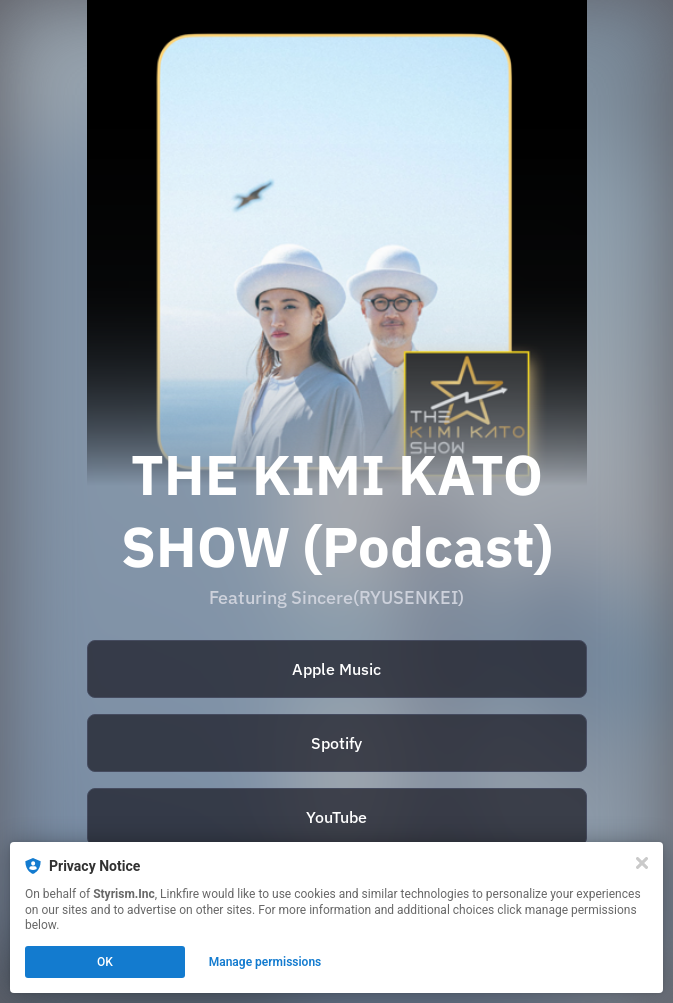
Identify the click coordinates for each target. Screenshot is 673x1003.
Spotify (336, 743)
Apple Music (336, 669)
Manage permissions (265, 962)
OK (105, 962)
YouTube (336, 817)
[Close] (642, 863)
